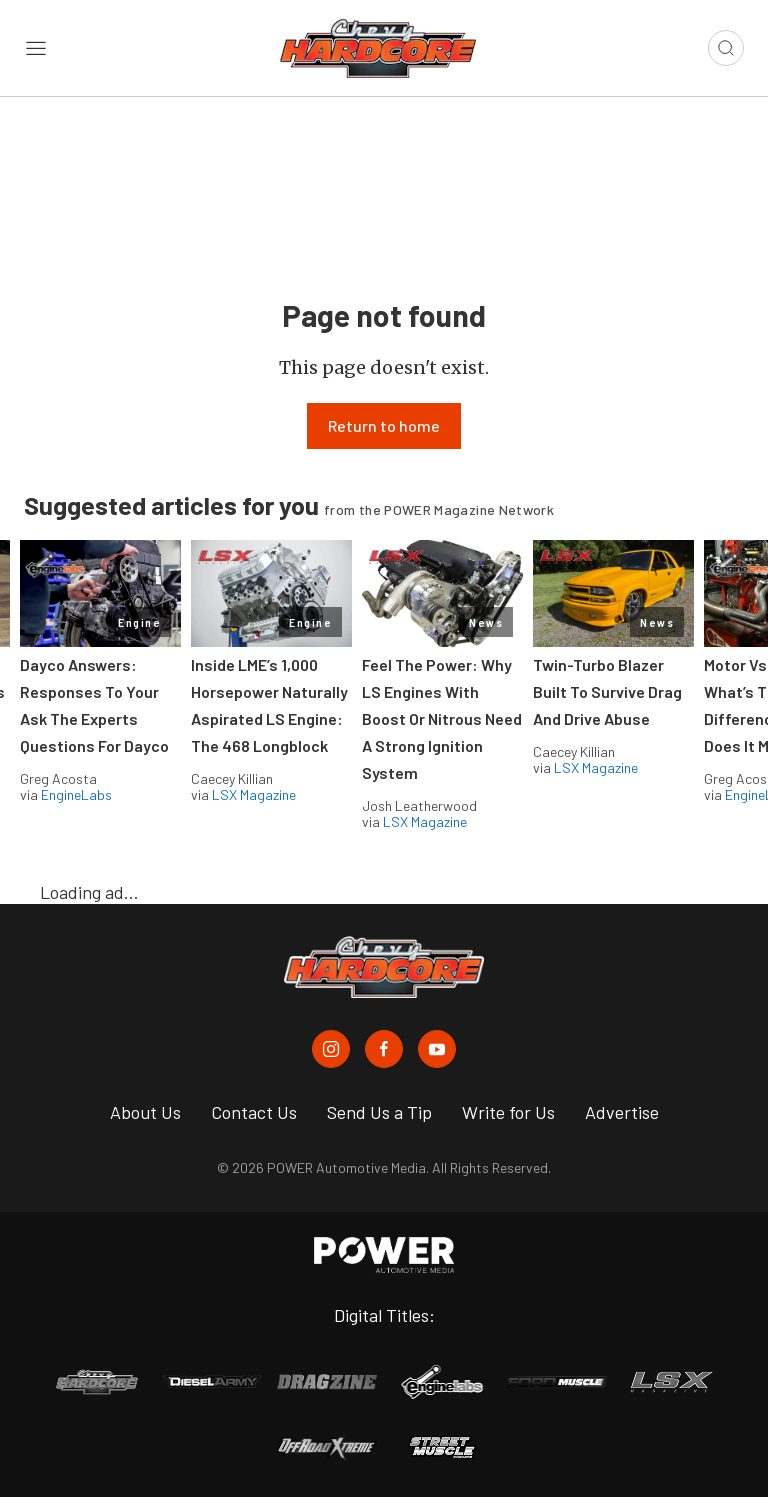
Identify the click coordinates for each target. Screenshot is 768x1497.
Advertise (622, 1112)
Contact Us (254, 1112)
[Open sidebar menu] (36, 48)
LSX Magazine (254, 794)
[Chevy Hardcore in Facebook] (384, 1049)
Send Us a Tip (379, 1112)
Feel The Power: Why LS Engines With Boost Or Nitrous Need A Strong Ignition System (442, 718)
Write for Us (508, 1112)
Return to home (384, 425)
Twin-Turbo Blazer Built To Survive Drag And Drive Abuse (607, 691)
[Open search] (726, 48)
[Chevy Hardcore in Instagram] (331, 1049)
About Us (145, 1112)
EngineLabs (76, 794)
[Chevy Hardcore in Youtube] (437, 1049)
